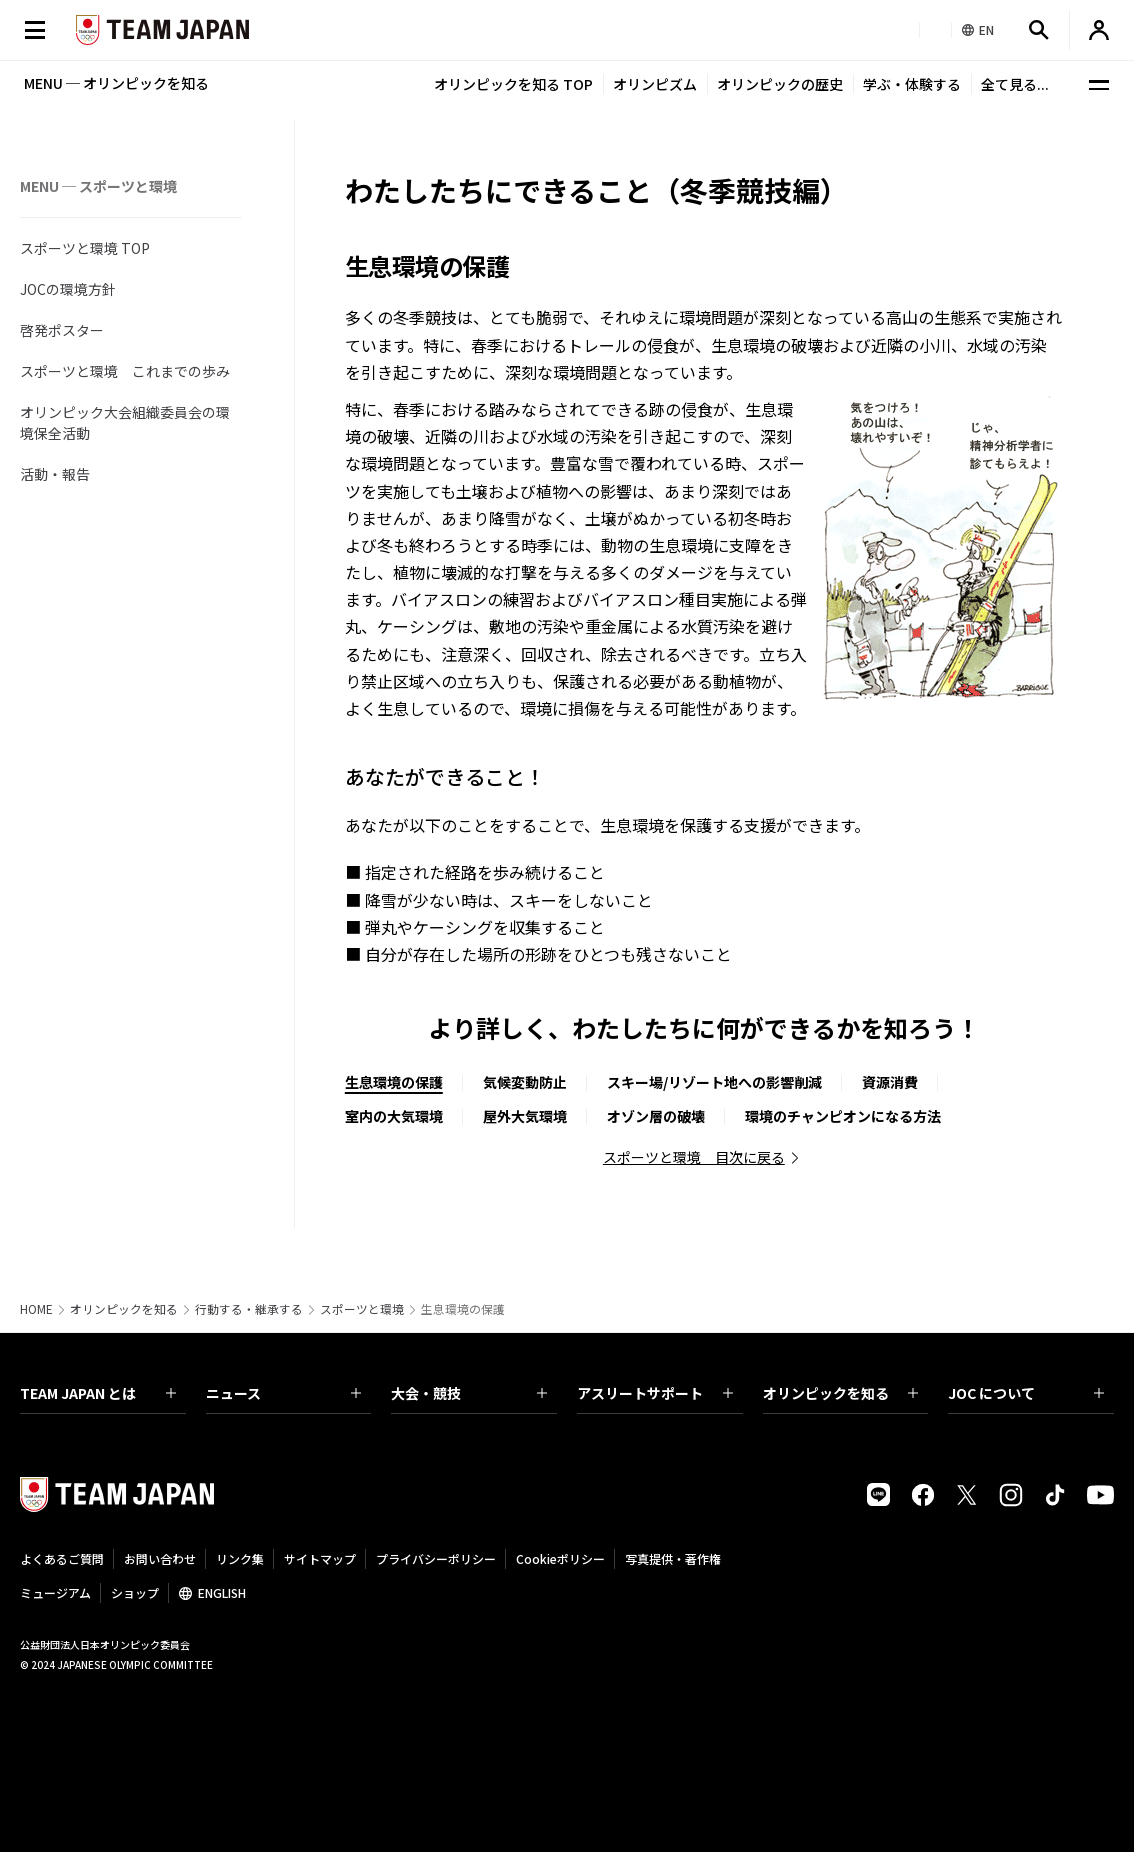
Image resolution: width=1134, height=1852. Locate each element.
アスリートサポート (655, 1393)
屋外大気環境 (525, 1116)
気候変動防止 (525, 1082)
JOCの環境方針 (68, 289)
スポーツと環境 (362, 1309)
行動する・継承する (249, 1309)
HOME (36, 1309)
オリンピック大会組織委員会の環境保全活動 (125, 422)
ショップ (135, 1592)
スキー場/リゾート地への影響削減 (714, 1082)
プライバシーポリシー (436, 1558)
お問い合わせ (160, 1558)
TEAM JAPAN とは (98, 1393)
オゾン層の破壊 (656, 1116)
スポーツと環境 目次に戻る (694, 1157)
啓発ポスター (62, 330)
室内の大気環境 (394, 1116)
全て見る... (1015, 84)
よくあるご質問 (62, 1558)
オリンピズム (655, 84)
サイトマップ (320, 1558)
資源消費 (890, 1082)
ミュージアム (55, 1592)
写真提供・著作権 (673, 1558)
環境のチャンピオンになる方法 (843, 1116)
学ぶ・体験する (912, 84)
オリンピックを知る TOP (513, 84)
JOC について (1026, 1393)
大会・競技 (469, 1393)
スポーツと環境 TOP (85, 248)
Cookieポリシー (560, 1558)
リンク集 (240, 1558)
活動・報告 (55, 474)
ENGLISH (222, 1592)
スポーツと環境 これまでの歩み (125, 371)
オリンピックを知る (124, 1309)
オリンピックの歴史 (780, 84)
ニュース (284, 1393)
